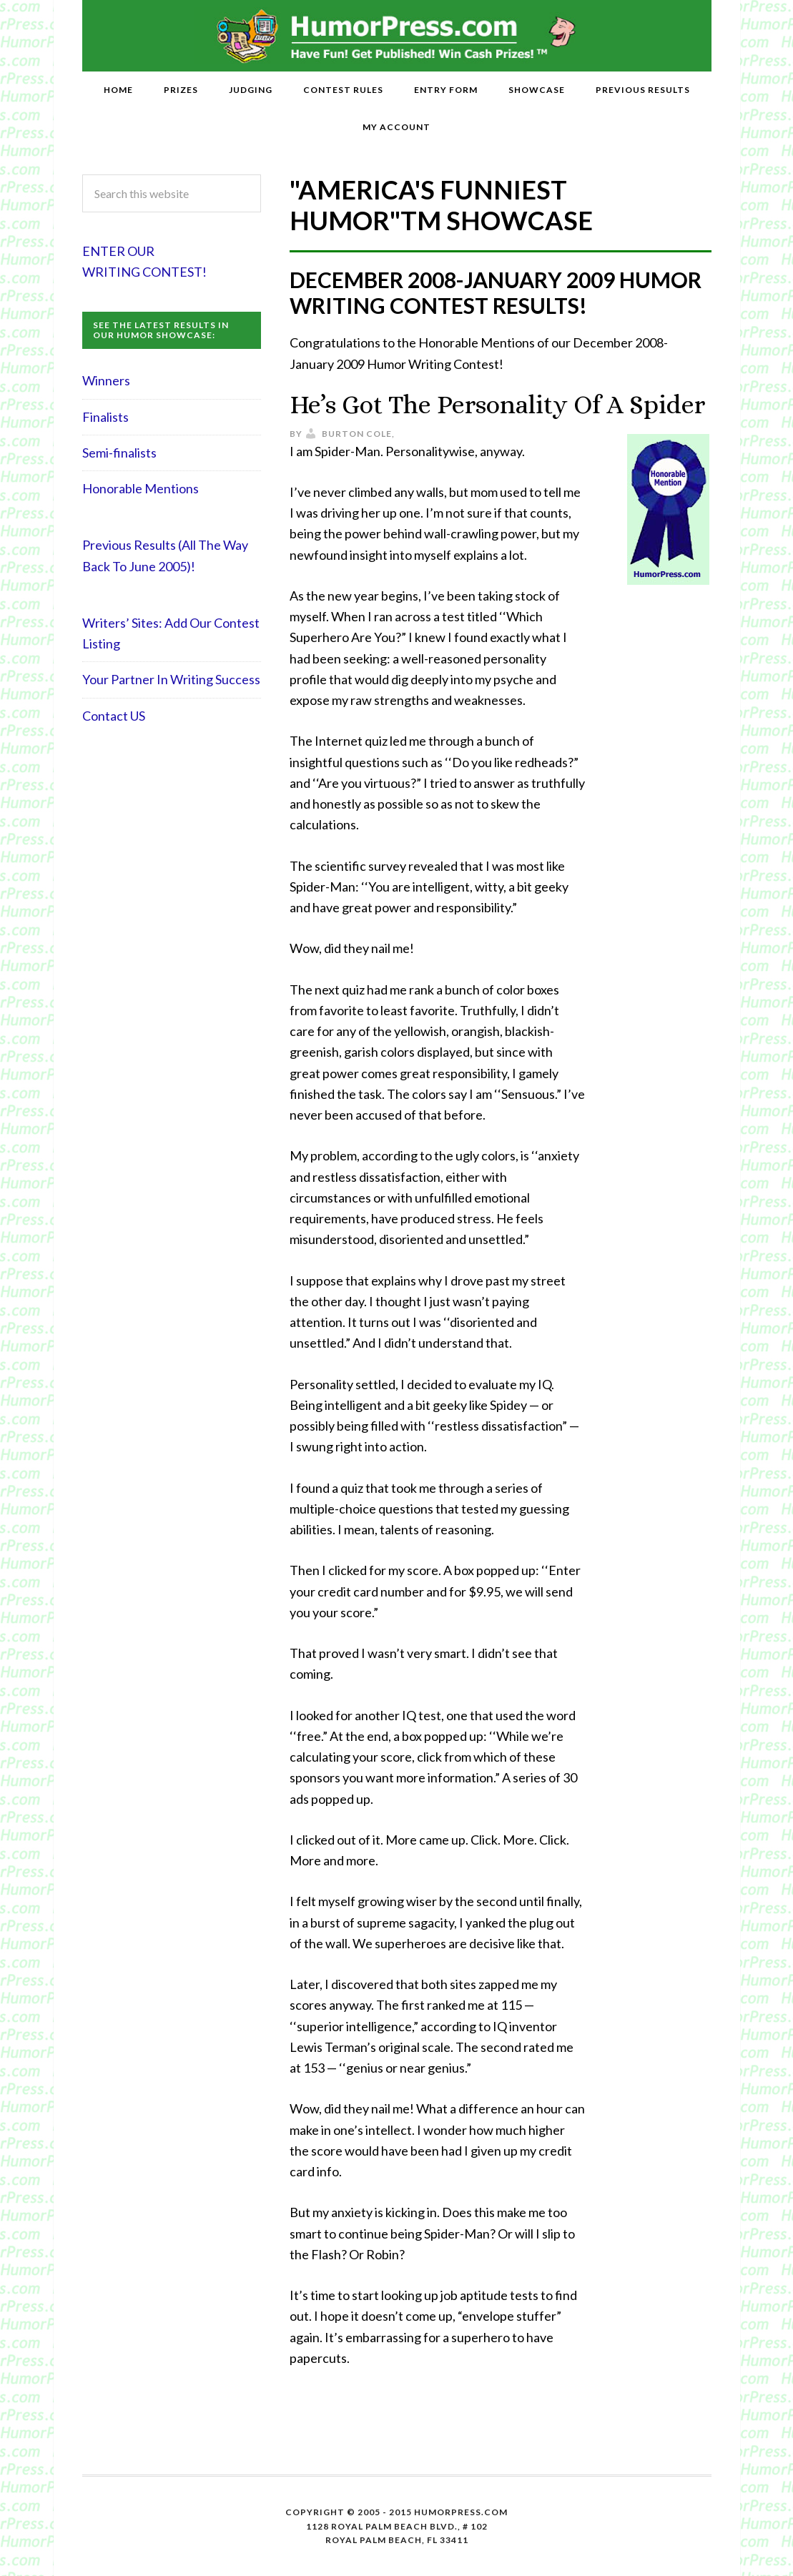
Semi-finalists (119, 452)
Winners (106, 380)
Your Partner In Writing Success (171, 679)
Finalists (105, 417)
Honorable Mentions (140, 488)
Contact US (113, 716)
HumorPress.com (396, 35)
